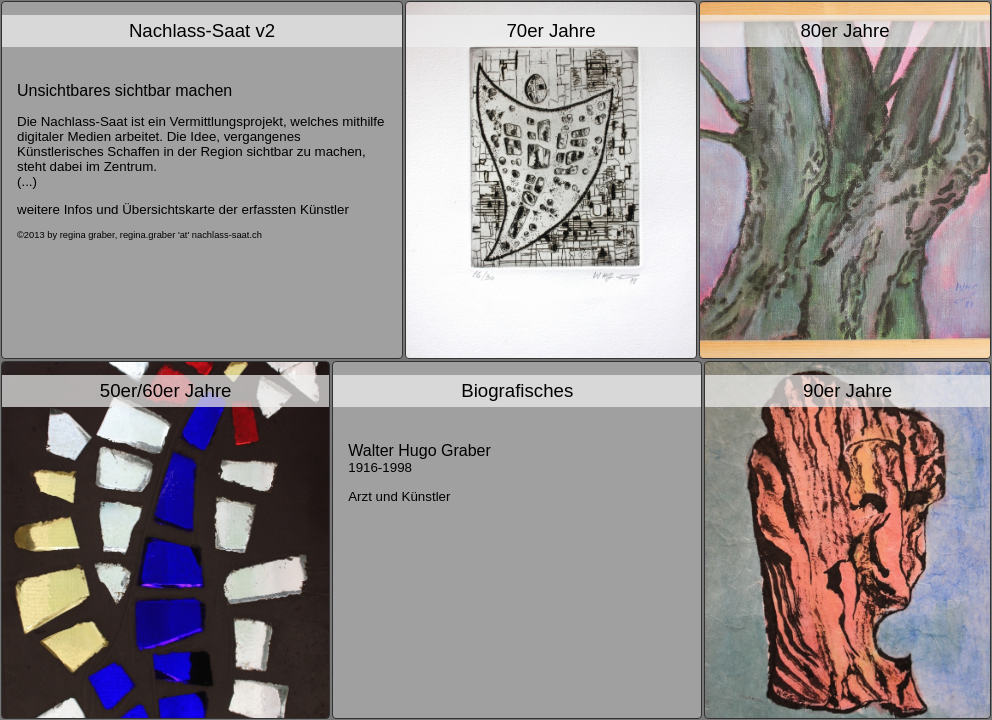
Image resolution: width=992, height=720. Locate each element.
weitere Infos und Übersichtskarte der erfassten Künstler (183, 209)
